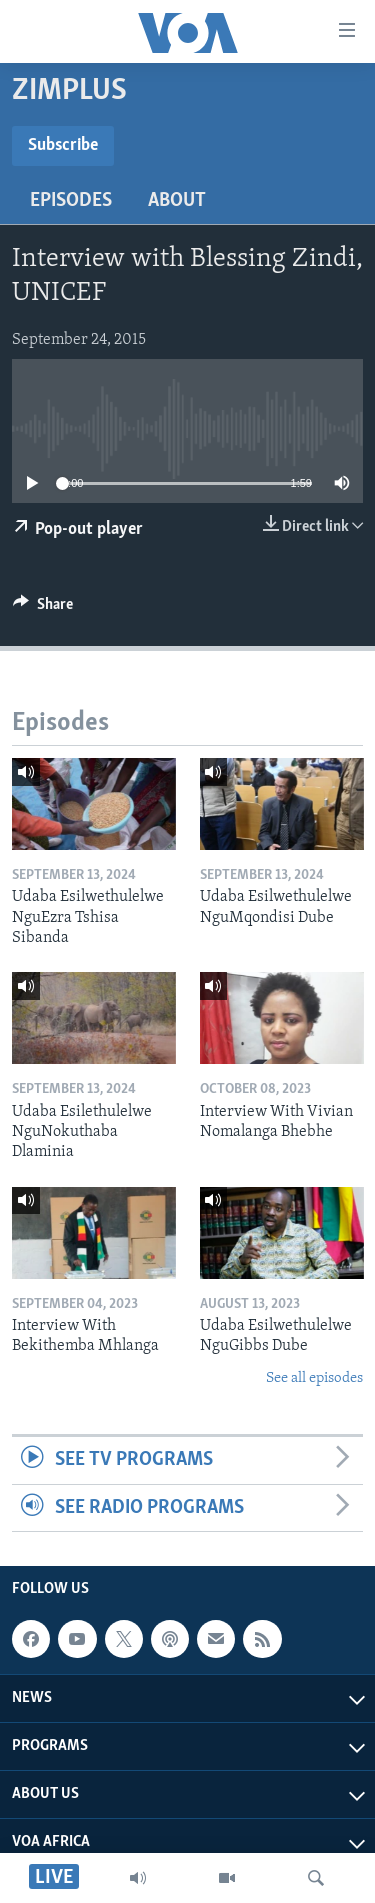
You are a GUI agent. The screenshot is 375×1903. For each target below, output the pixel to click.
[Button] (43, 609)
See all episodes (314, 1378)
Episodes (71, 201)
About (177, 201)
